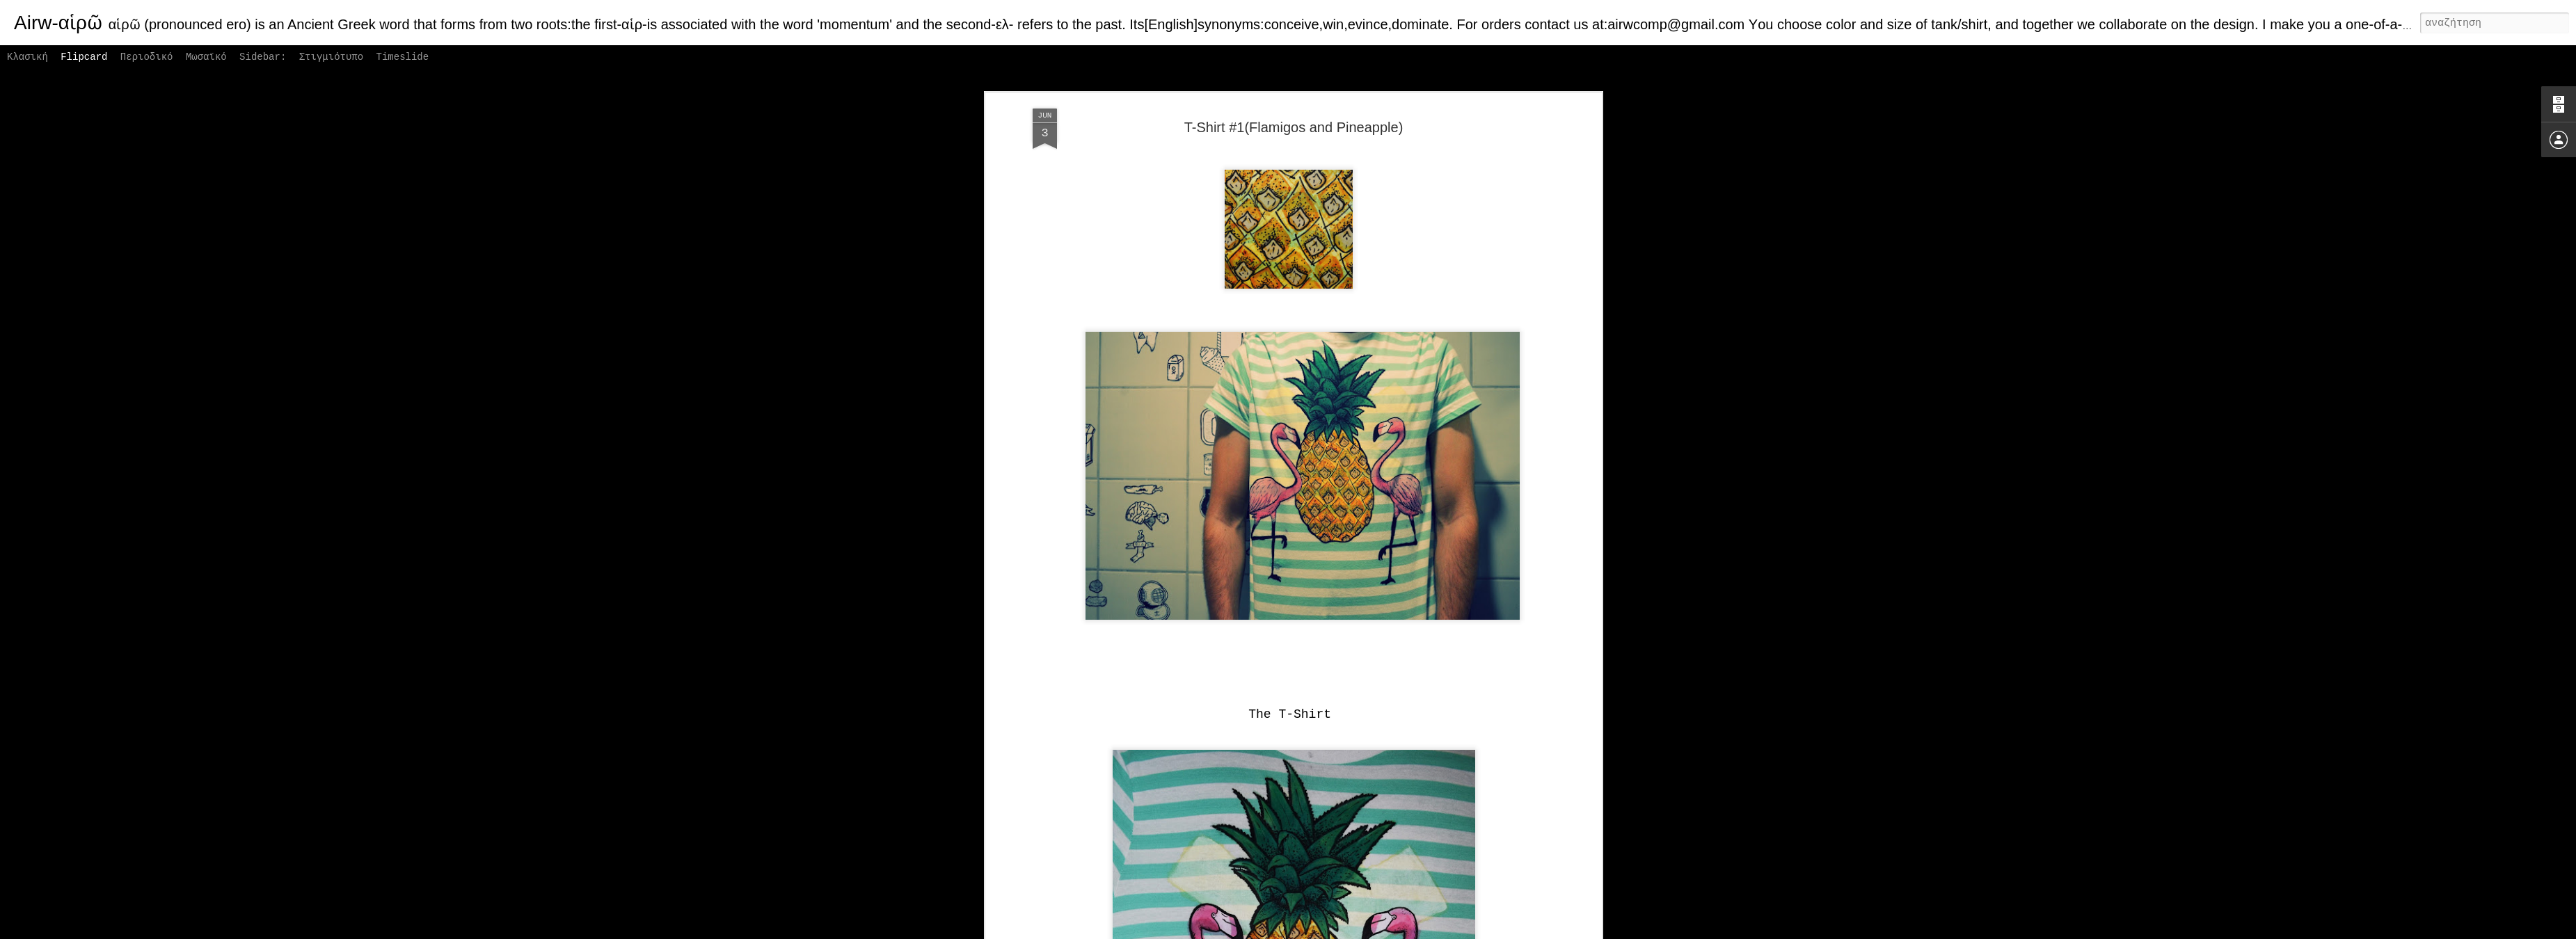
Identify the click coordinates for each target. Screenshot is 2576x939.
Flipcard (84, 57)
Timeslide (402, 57)
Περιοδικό (146, 57)
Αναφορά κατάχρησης (1389, 931)
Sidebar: (262, 57)
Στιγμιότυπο (331, 57)
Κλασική (27, 57)
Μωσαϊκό (206, 57)
